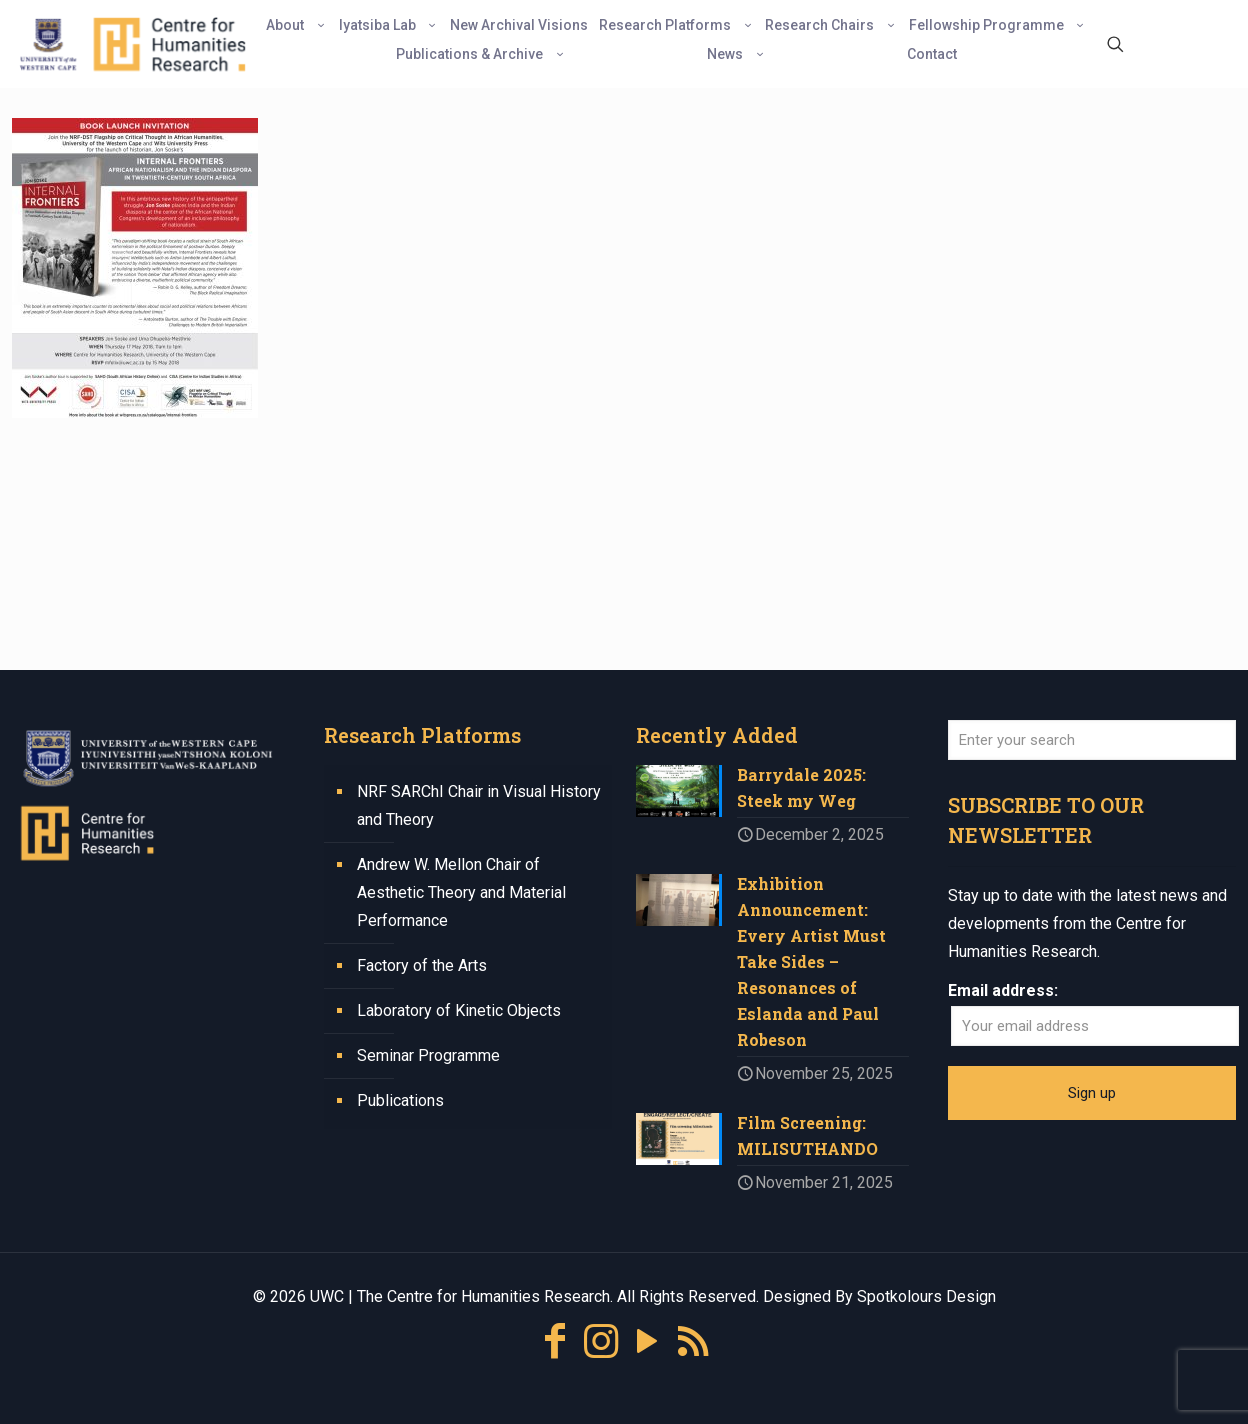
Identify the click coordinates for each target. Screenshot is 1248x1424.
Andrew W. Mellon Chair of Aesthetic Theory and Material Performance (461, 892)
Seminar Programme (428, 1055)
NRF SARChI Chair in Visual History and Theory (479, 805)
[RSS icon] (693, 1341)
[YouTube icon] (647, 1341)
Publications (400, 1100)
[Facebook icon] (555, 1341)
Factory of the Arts (422, 965)
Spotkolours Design (926, 1296)
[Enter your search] (1092, 740)
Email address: (1003, 990)
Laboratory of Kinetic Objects (459, 1010)
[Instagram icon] (601, 1341)
